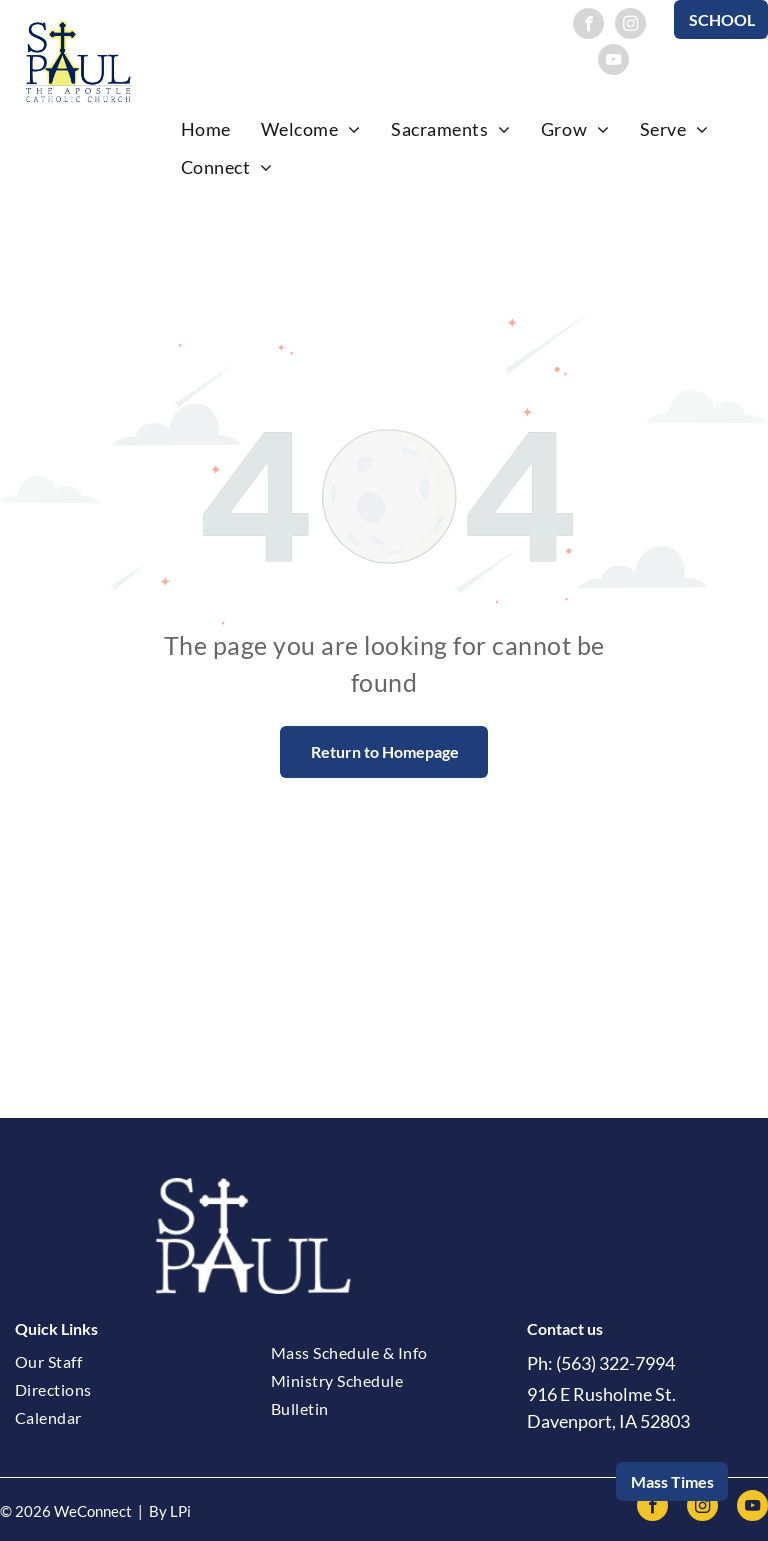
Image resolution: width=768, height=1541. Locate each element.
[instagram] (630, 26)
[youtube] (613, 62)
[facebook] (588, 26)
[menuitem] (206, 129)
